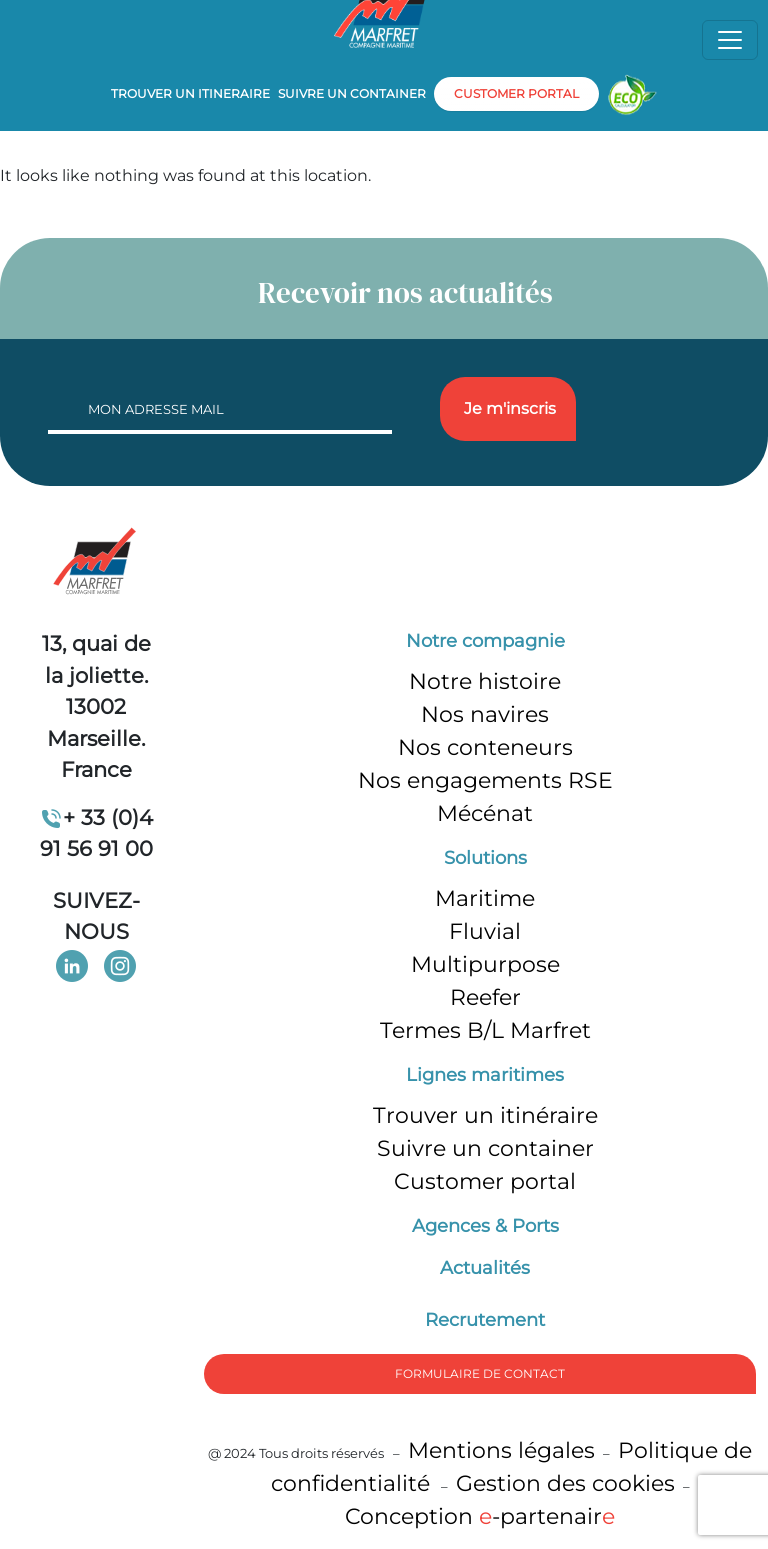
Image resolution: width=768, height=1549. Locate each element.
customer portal (516, 93)
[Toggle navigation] (730, 40)
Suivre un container (352, 93)
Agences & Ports (485, 1226)
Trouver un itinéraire (485, 1115)
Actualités (485, 1268)
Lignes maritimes (485, 1075)
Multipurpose (485, 964)
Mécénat (485, 813)
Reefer (485, 997)
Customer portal (485, 1181)
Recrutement (485, 1320)
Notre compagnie (485, 641)
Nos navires (485, 714)
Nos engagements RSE (485, 780)
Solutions (485, 858)
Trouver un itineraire (190, 93)
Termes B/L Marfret (485, 1030)
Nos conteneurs (485, 747)
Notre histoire (485, 681)
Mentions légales (501, 1450)
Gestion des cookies (565, 1483)
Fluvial (485, 931)
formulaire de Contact (480, 1373)
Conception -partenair (480, 1516)
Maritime (485, 898)
